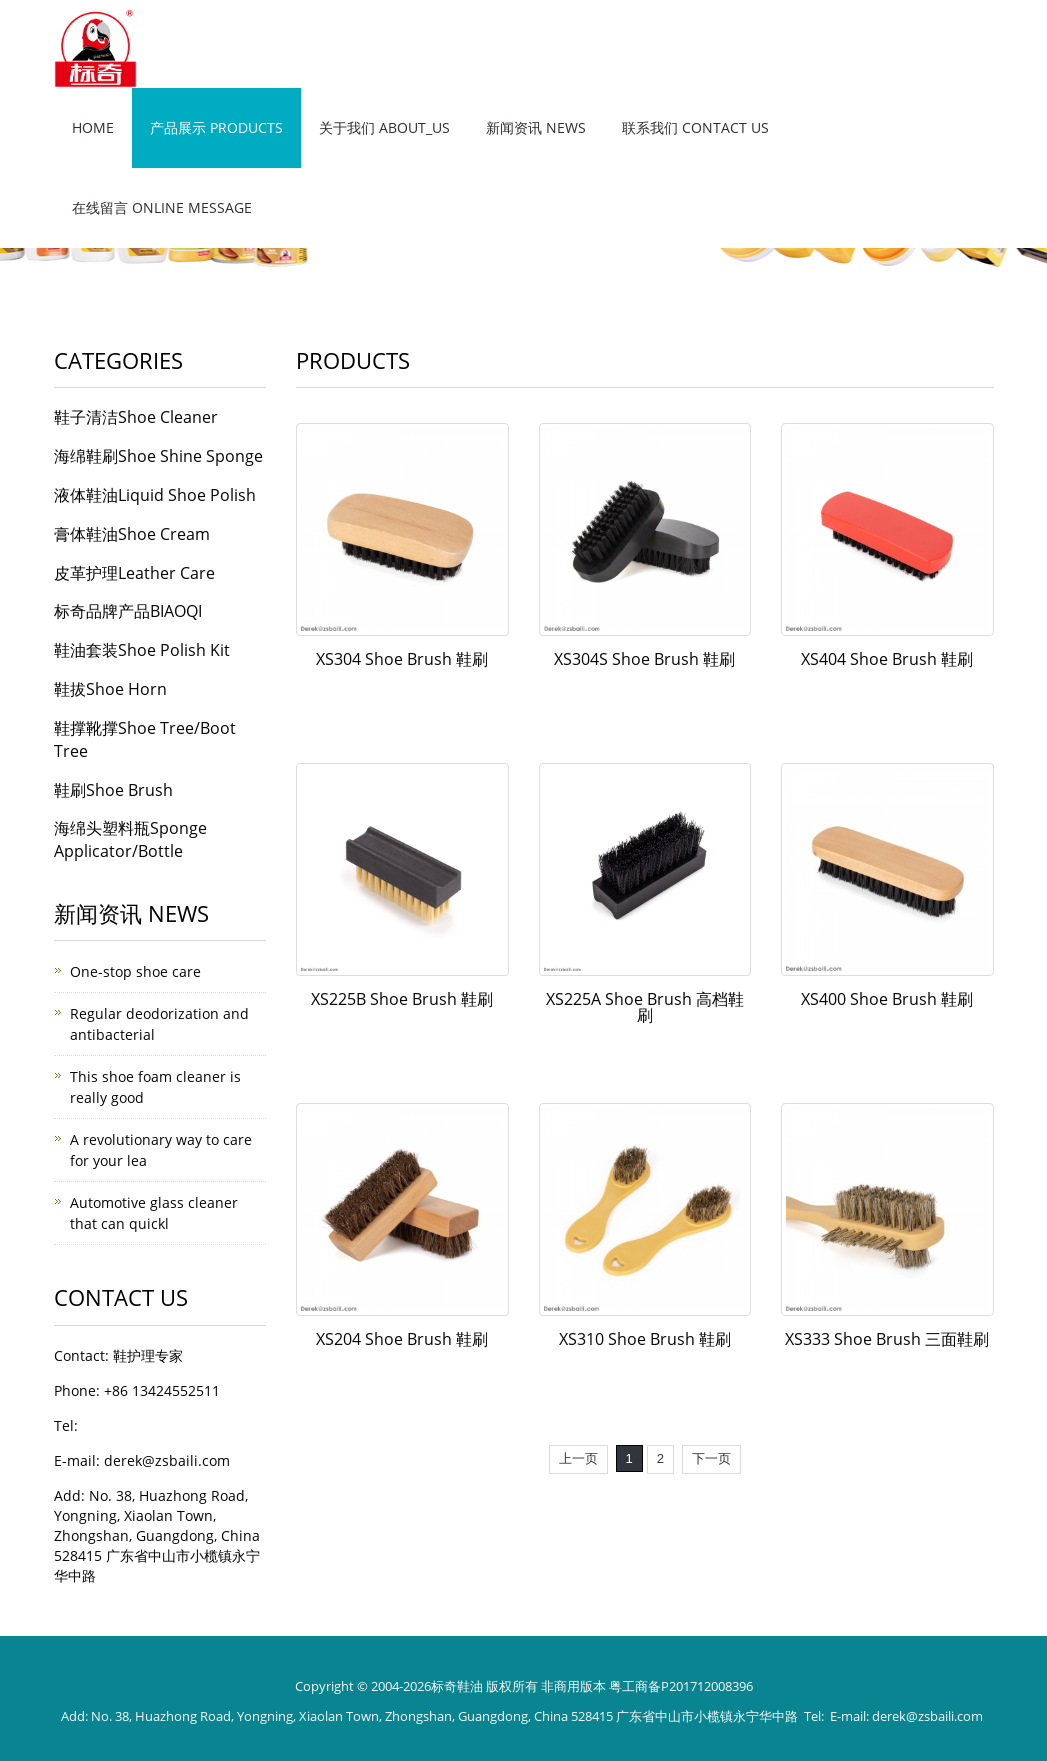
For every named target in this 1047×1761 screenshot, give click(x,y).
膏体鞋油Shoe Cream (132, 534)
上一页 (578, 1458)
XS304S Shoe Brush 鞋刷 (644, 659)
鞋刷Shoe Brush (113, 790)
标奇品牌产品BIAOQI (128, 611)
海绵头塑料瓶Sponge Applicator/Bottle (130, 839)
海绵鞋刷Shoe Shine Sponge (158, 456)
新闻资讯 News (536, 127)
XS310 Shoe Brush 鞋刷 (645, 1339)
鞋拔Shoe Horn (110, 689)
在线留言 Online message (162, 207)
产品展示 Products (216, 127)
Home (93, 127)
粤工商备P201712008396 (681, 1686)
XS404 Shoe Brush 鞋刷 (887, 659)
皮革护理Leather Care (134, 573)
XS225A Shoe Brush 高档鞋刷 (645, 1007)
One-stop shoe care (135, 971)
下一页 (711, 1458)
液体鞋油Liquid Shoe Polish (155, 495)
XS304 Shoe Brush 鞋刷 (402, 659)
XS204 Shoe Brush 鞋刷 (402, 1339)
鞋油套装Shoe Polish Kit (142, 650)
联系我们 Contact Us (695, 127)
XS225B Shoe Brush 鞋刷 (402, 999)
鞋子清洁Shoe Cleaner (136, 417)
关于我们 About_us (384, 127)
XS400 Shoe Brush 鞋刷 (887, 999)
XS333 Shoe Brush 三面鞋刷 (887, 1339)
